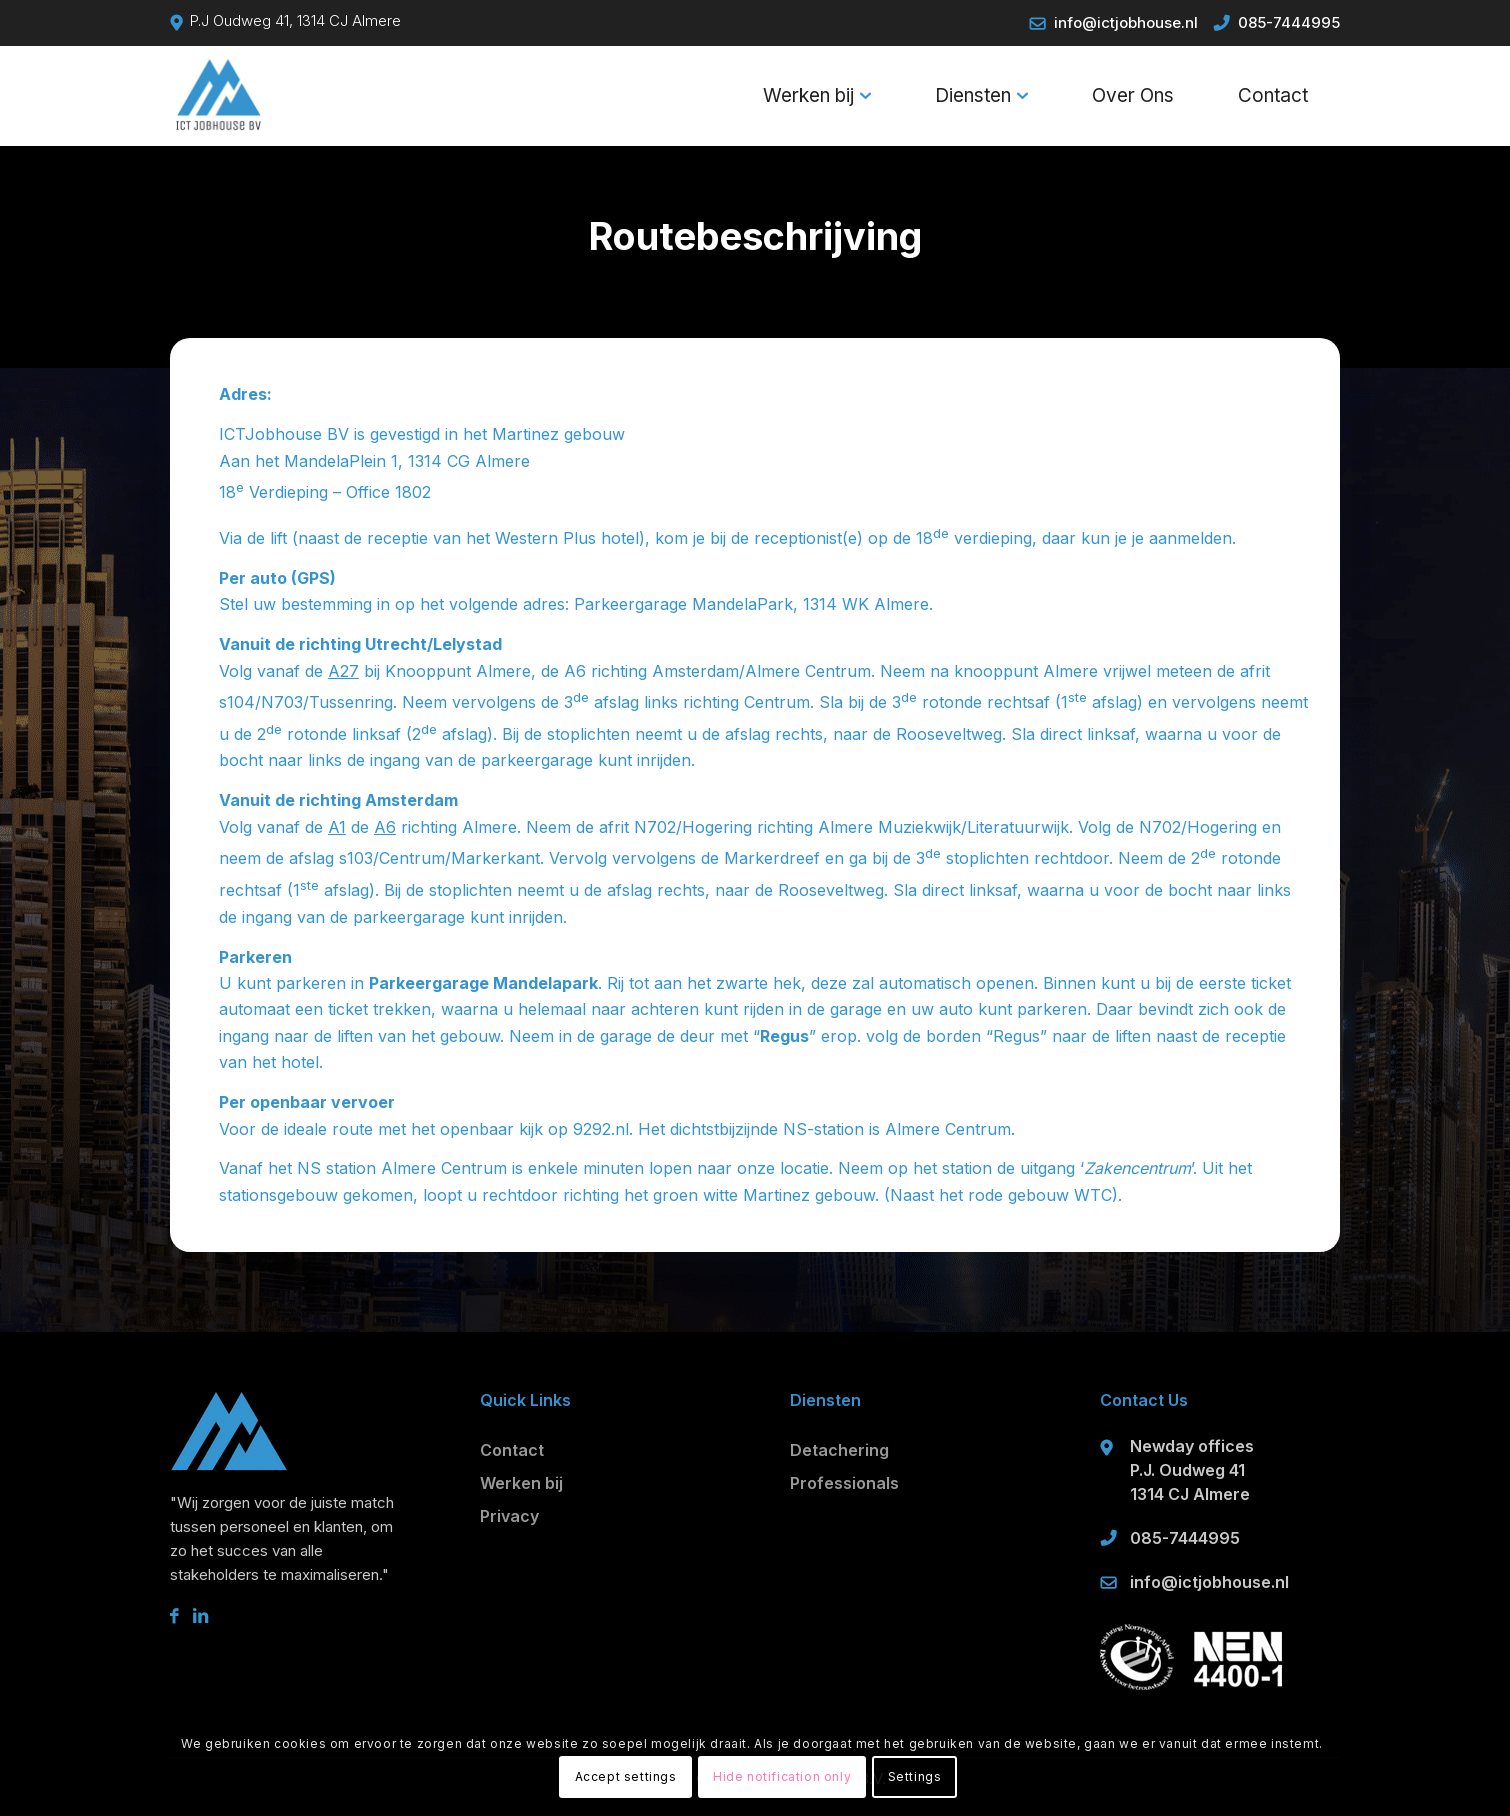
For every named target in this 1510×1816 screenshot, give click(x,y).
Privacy (509, 1516)
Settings (915, 1776)
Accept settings (626, 1776)
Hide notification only (782, 1776)
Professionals (844, 1483)
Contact (512, 1450)
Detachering (839, 1450)
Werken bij (521, 1483)
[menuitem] (817, 96)
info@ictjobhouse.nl (1126, 22)
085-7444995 (1289, 22)
